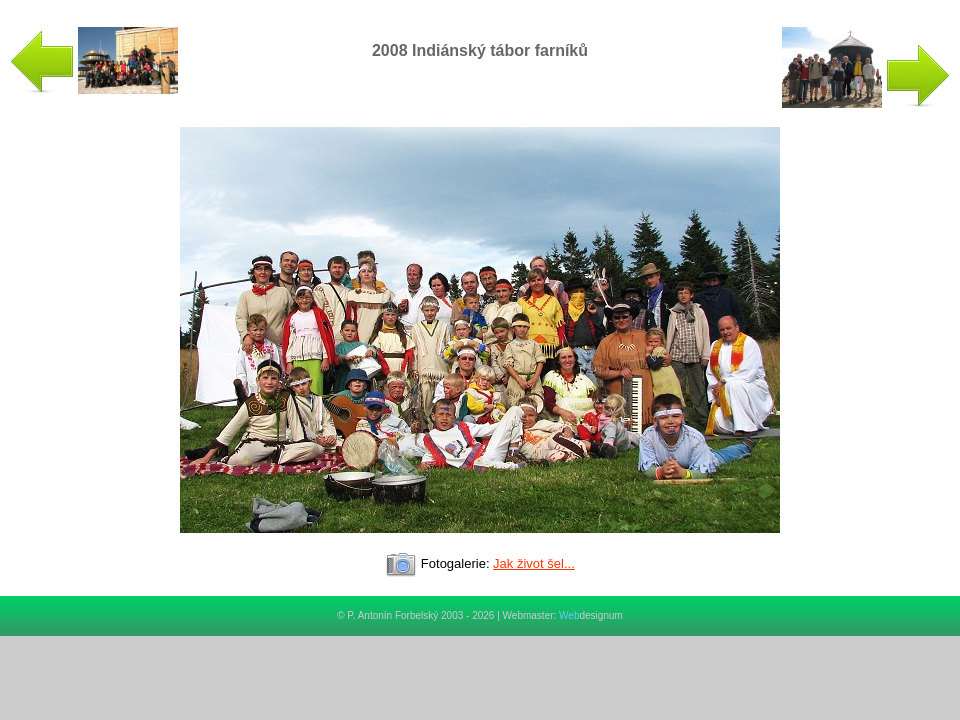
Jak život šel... (534, 563)
